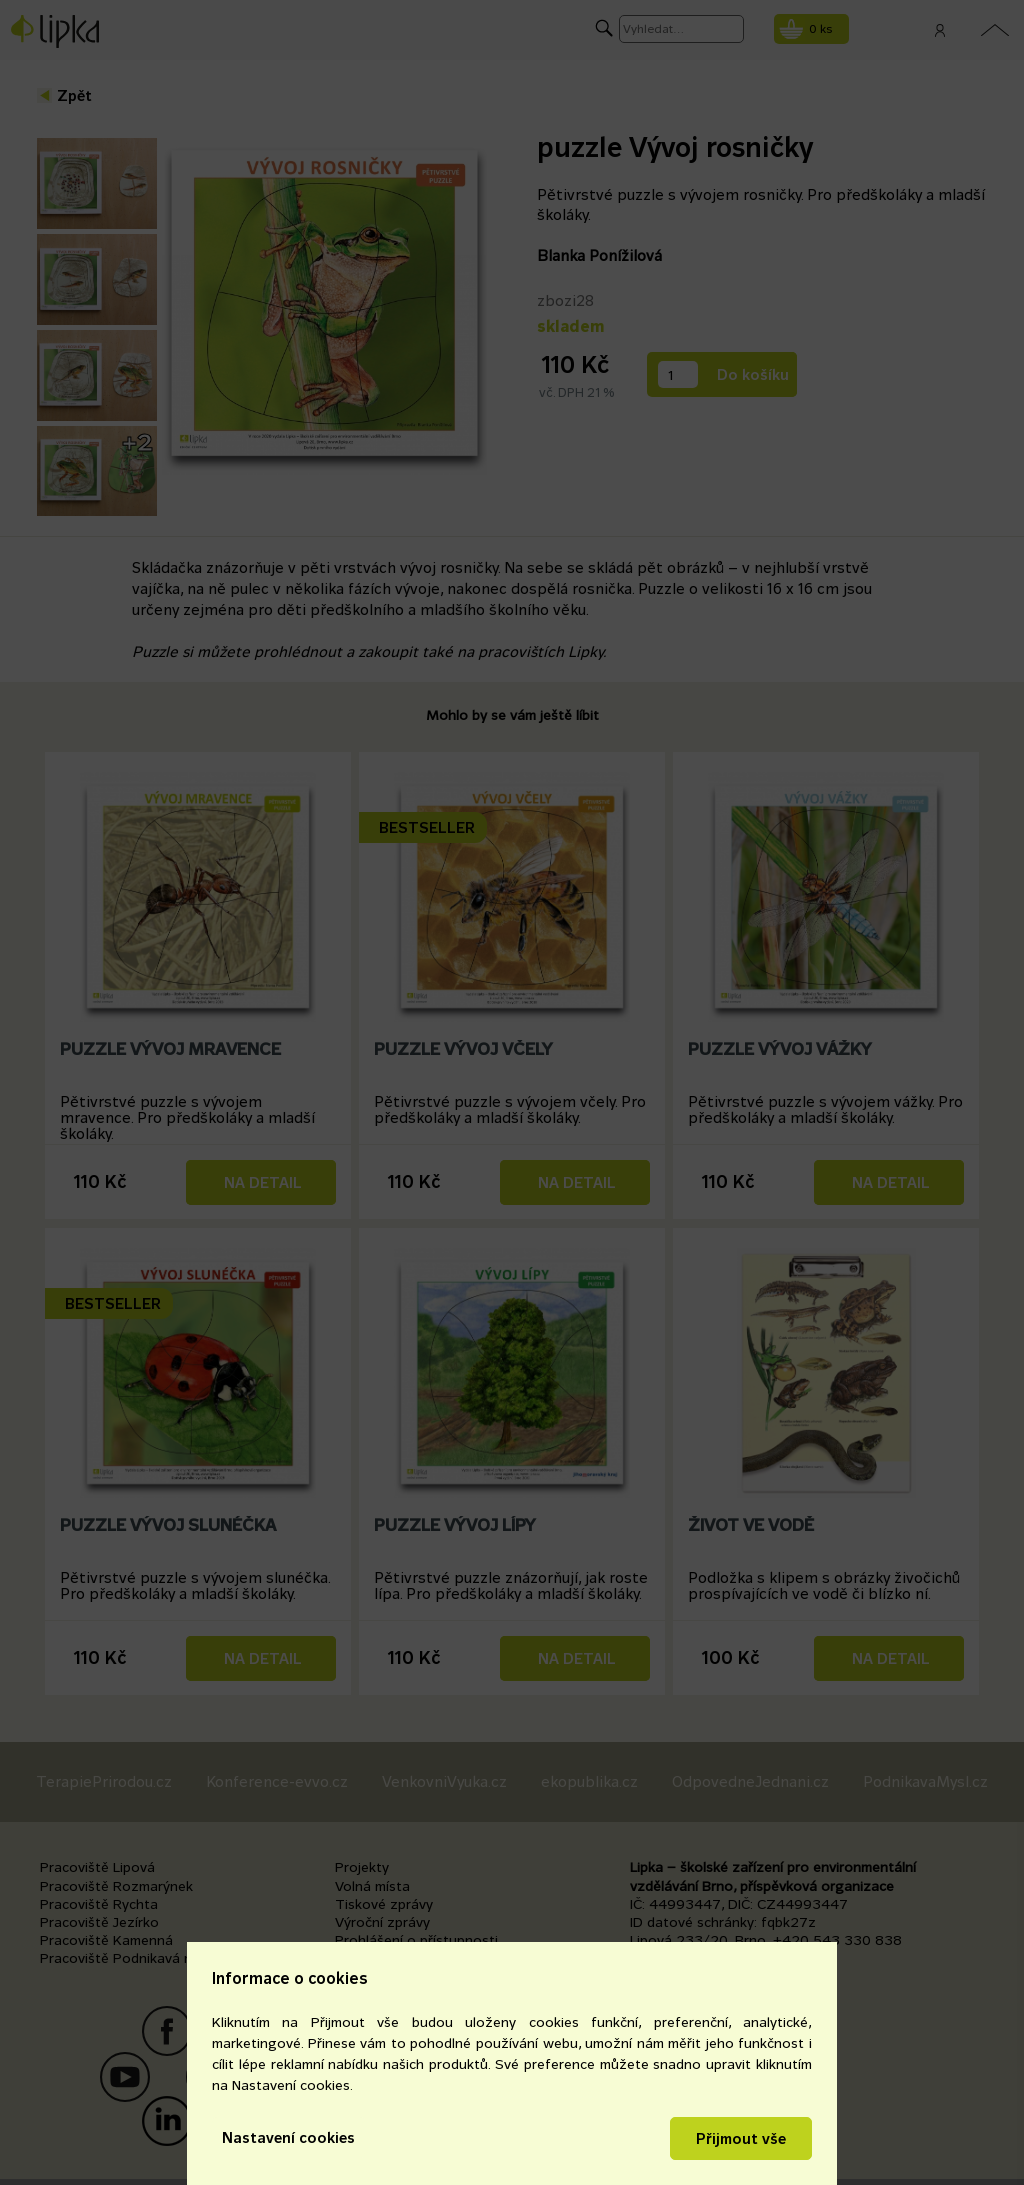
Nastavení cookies (288, 2137)
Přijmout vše (741, 2138)
